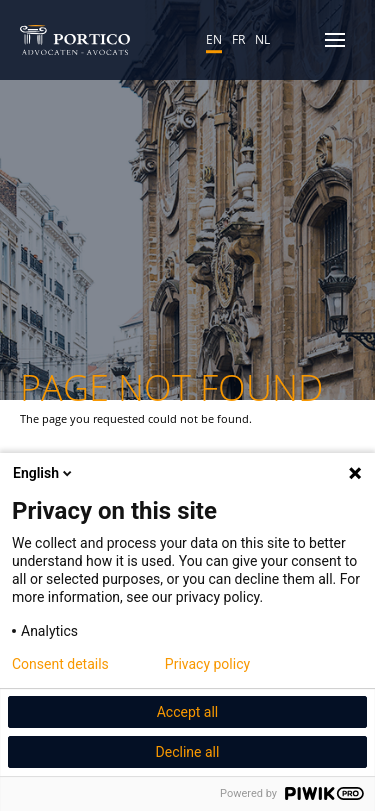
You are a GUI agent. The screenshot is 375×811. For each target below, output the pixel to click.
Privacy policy (207, 664)
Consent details (60, 664)
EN (214, 39)
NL (262, 39)
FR (238, 39)
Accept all (188, 712)
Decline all (188, 752)
